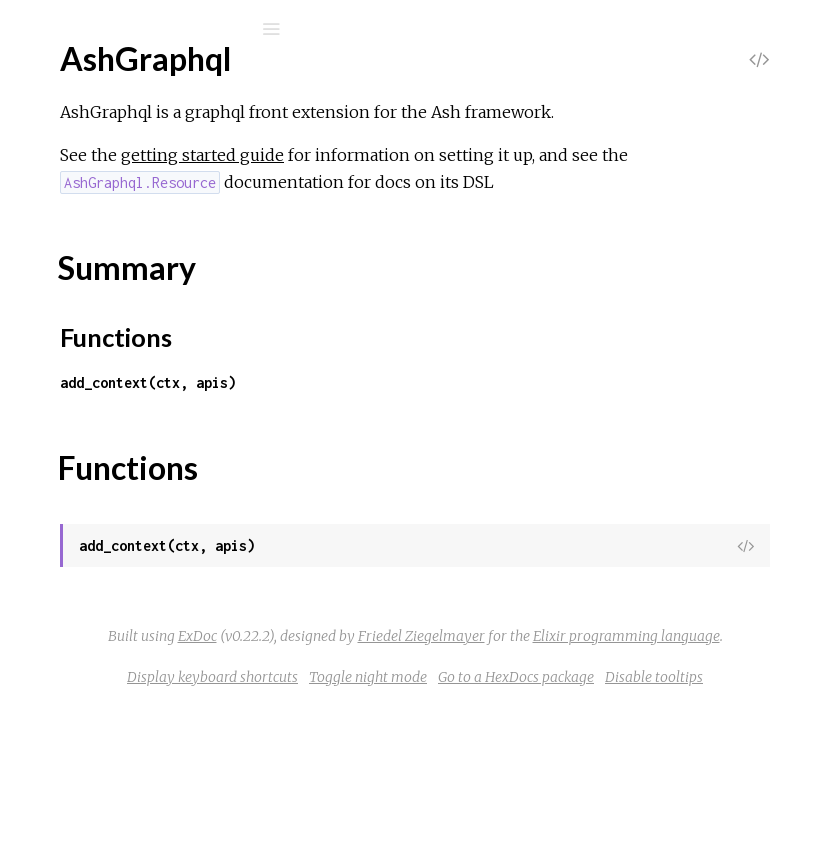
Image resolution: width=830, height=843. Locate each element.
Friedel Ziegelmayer (517, 717)
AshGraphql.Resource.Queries (166, 596)
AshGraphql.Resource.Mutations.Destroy (204, 542)
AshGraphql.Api (115, 780)
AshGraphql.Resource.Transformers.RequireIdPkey (237, 704)
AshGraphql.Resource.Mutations (174, 488)
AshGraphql (103, 247)
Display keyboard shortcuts (500, 785)
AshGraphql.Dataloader (144, 358)
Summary (107, 302)
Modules (83, 190)
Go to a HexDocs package (511, 812)
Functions (121, 324)
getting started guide (502, 182)
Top (87, 280)
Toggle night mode (656, 785)
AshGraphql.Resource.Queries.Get (181, 623)
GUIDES (76, 163)
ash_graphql (117, 81)
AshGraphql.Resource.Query (161, 677)
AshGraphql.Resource (137, 434)
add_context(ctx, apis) (448, 436)
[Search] (150, 29)
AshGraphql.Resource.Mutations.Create (200, 515)
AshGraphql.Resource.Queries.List (180, 650)
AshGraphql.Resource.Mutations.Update (201, 569)
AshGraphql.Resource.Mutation (170, 461)
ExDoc (570, 690)
